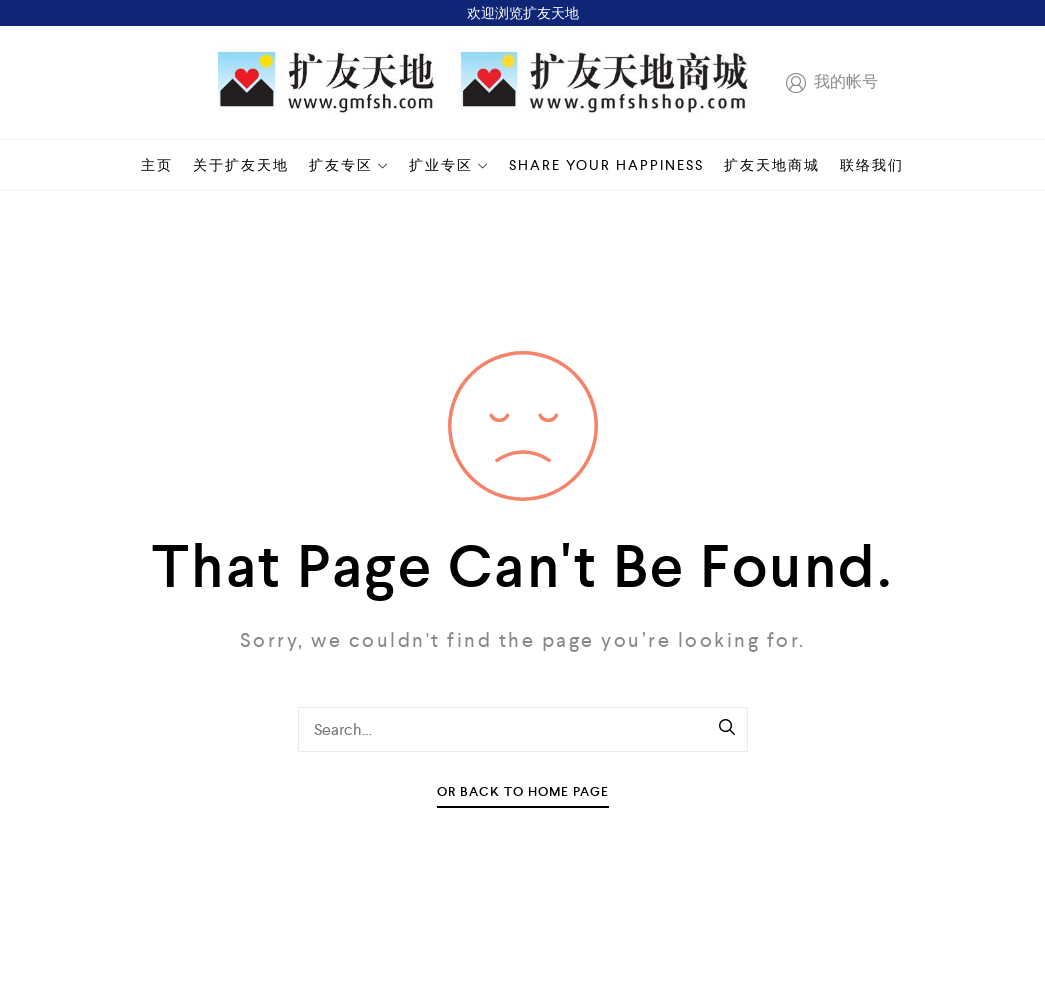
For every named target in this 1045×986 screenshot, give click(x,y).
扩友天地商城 (772, 165)
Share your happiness (606, 165)
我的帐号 (828, 83)
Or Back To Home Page (523, 791)
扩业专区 (449, 165)
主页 (157, 165)
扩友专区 (349, 165)
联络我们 (872, 165)
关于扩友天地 (241, 165)
